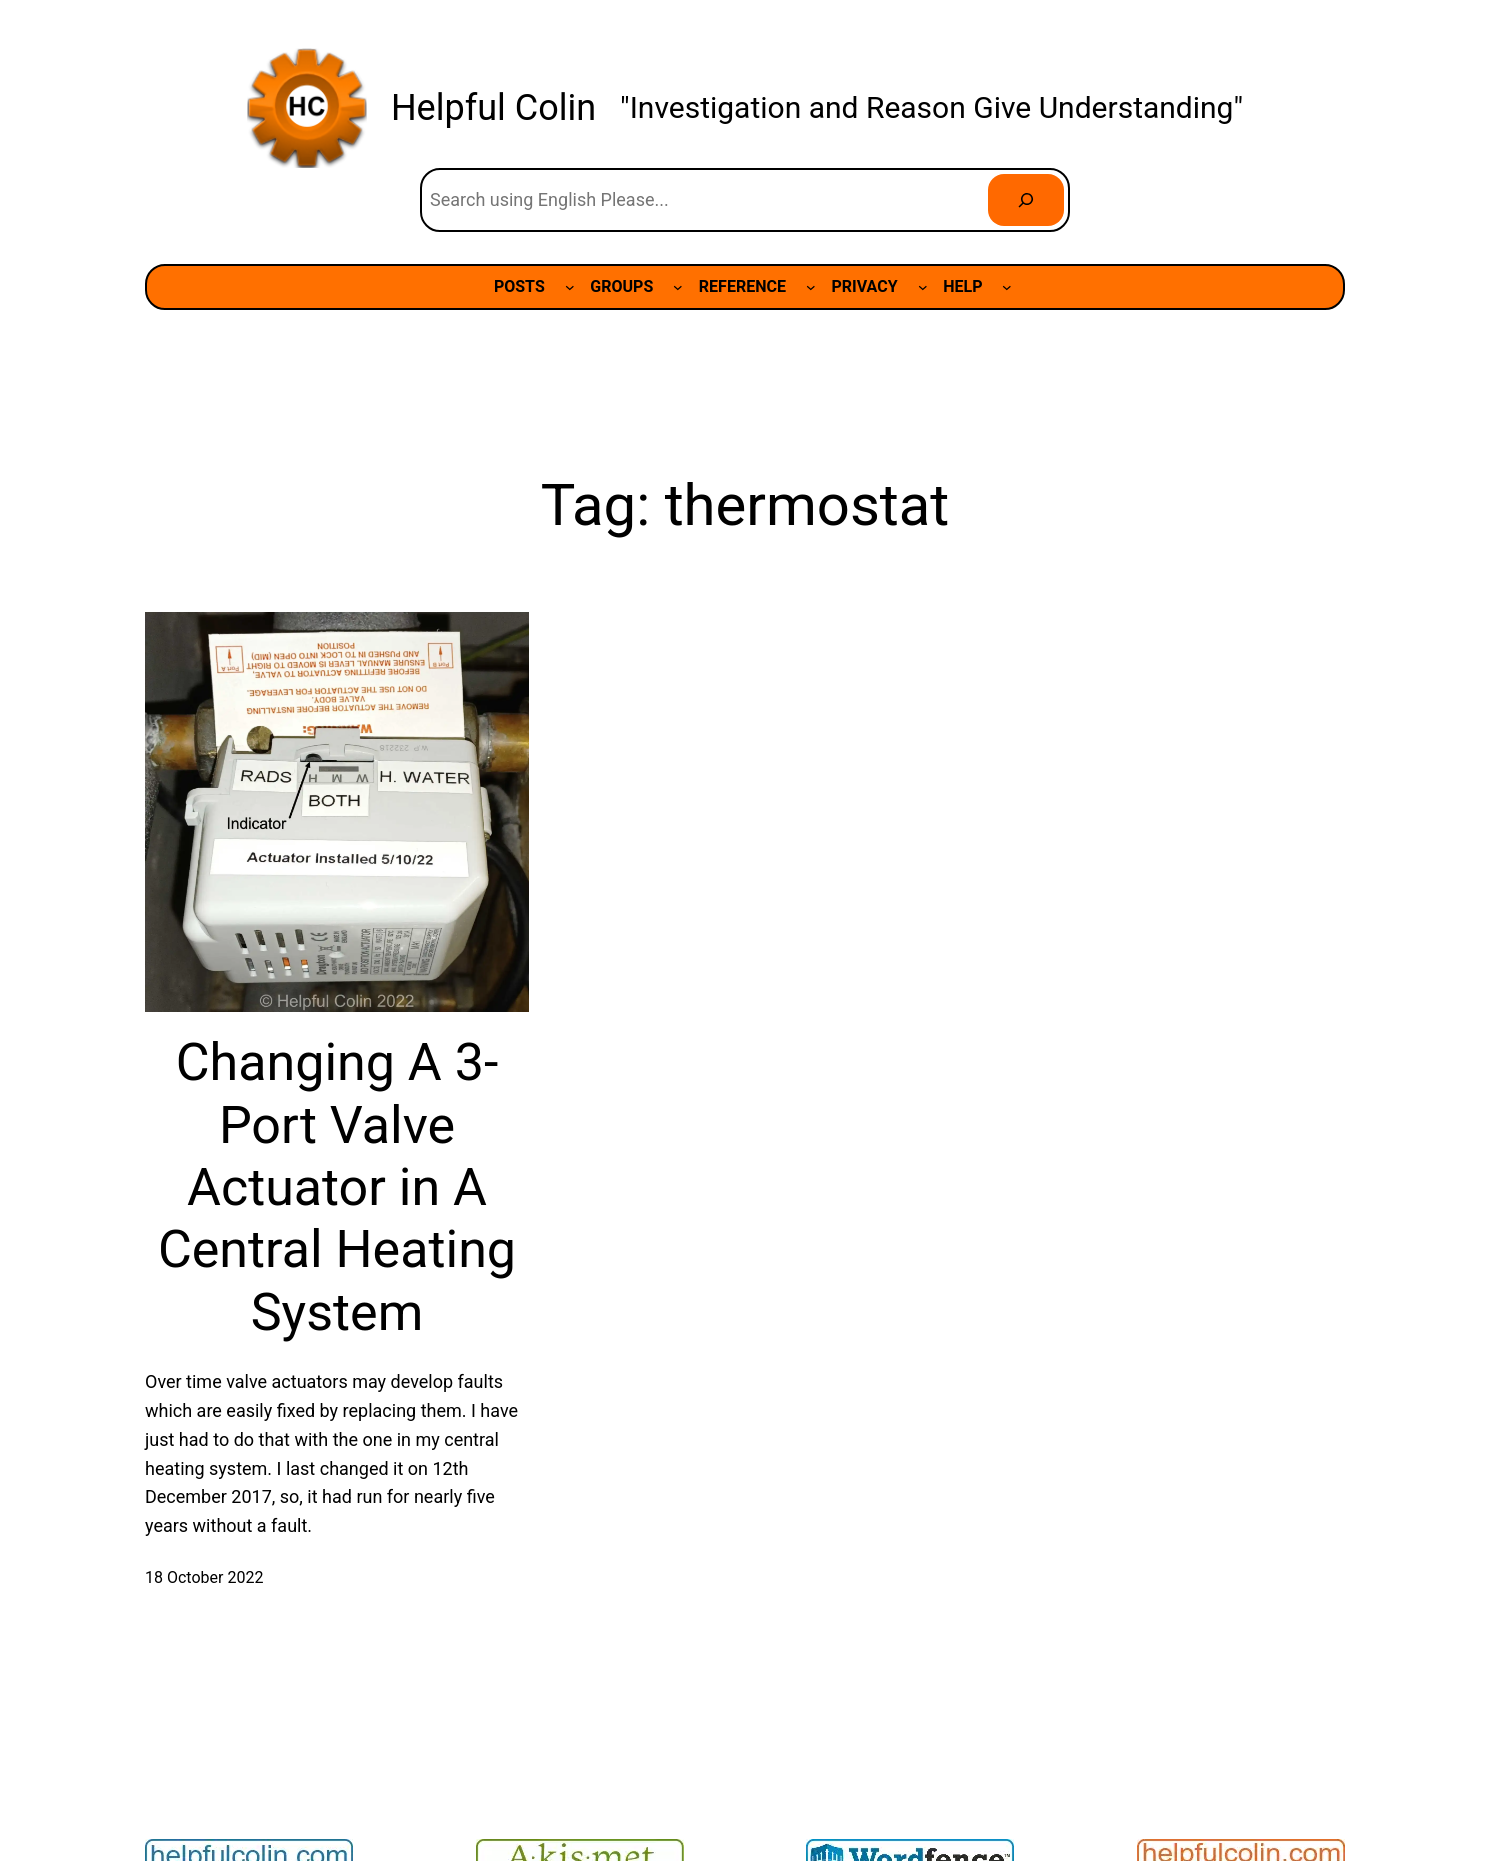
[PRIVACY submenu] (923, 287)
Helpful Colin (493, 108)
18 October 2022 (204, 1577)
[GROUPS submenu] (678, 287)
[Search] (1026, 200)
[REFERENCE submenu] (811, 287)
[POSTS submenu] (570, 287)
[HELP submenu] (1007, 287)
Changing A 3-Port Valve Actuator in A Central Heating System (337, 1187)
